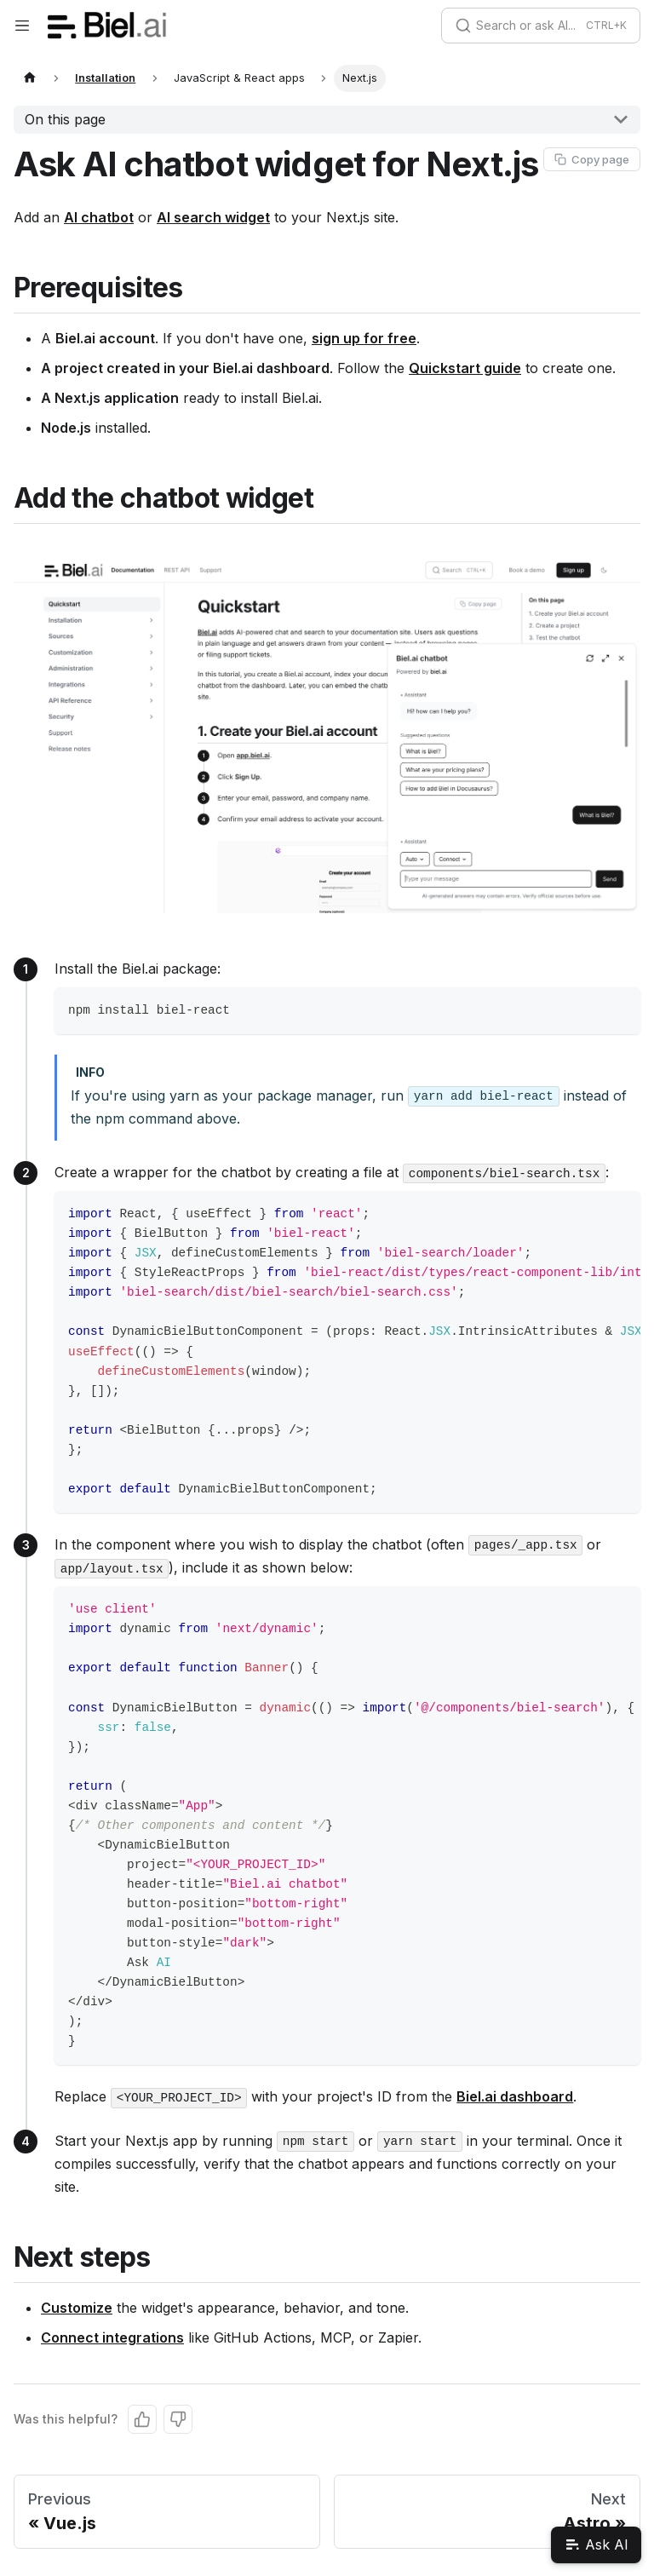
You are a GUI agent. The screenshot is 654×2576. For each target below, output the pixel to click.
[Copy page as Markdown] (591, 159)
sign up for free (364, 338)
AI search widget (213, 217)
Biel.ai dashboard (514, 2096)
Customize (76, 2307)
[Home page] (30, 78)
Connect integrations (112, 2337)
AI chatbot (99, 217)
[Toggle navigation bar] (22, 25)
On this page (65, 119)
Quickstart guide (465, 368)
